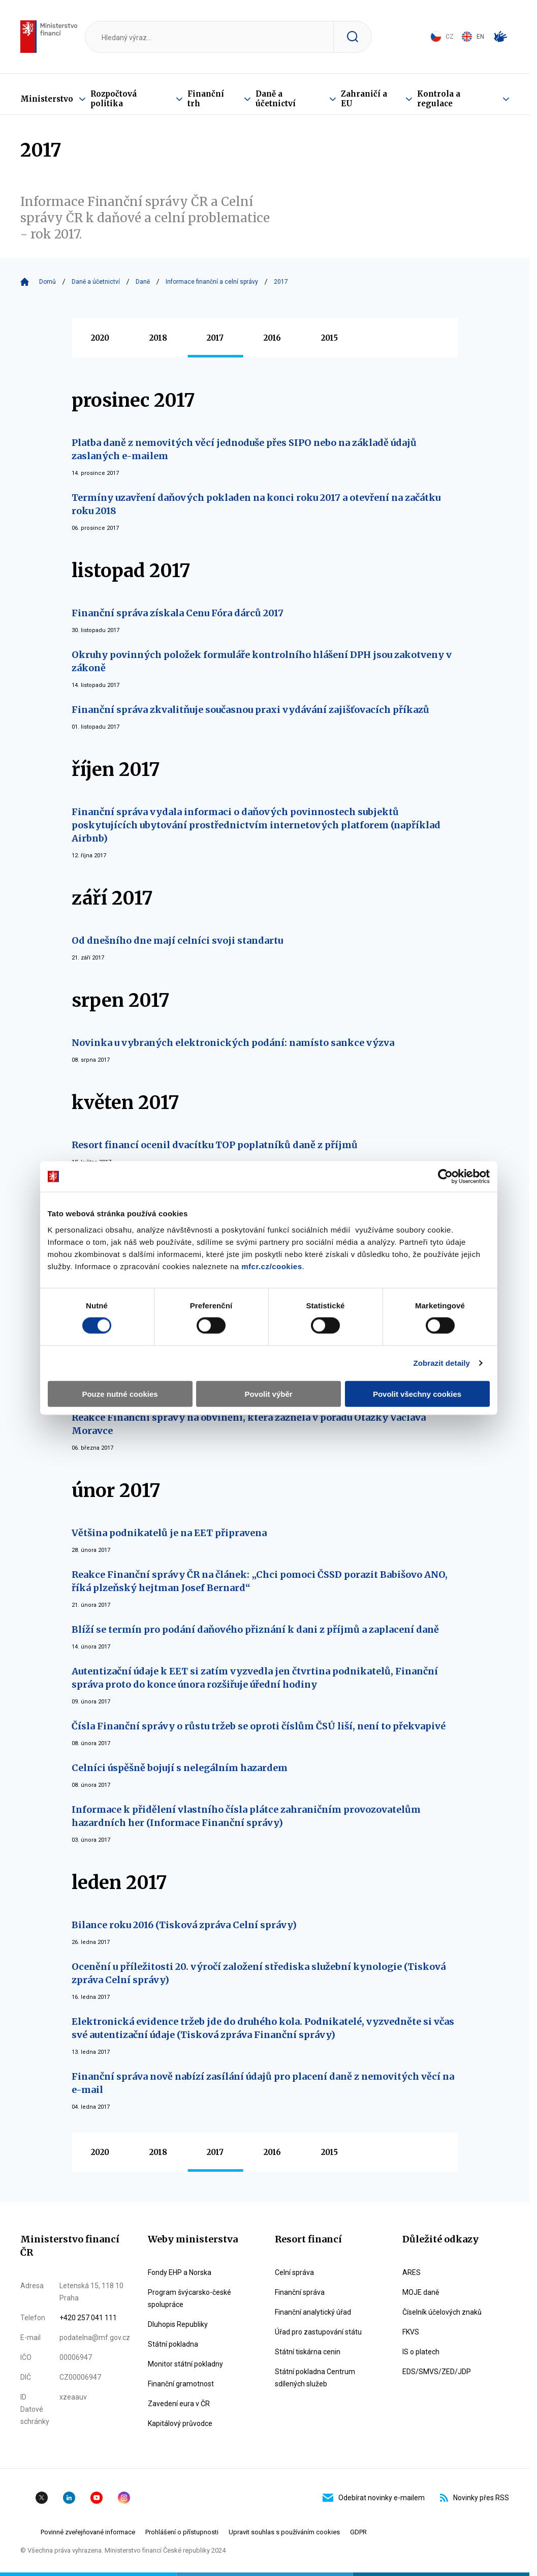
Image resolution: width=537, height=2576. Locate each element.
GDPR (358, 2532)
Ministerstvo (46, 99)
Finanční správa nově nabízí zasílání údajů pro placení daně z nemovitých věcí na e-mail (263, 2083)
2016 (272, 338)
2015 (329, 338)
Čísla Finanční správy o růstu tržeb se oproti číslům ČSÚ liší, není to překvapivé (259, 1726)
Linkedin (69, 2498)
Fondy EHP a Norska (179, 2272)
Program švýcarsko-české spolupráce (189, 2298)
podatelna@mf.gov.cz (94, 2337)
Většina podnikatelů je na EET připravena (169, 1533)
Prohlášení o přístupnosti (181, 2532)
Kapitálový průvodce (180, 2423)
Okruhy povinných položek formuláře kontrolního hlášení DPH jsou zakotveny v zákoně (262, 661)
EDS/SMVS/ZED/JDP (436, 2372)
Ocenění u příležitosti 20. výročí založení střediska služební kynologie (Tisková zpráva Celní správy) (259, 1973)
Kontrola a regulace (438, 98)
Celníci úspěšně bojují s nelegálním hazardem (180, 1768)
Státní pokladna (173, 2344)
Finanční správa (300, 2292)
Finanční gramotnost (181, 2384)
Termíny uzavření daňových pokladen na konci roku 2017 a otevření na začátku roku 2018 (256, 504)
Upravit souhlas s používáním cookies (284, 2532)
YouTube (96, 2498)
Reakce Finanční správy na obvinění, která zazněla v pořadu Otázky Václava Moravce (249, 1424)
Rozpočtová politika (113, 98)
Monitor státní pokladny (185, 2364)
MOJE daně (420, 2292)
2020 (100, 338)
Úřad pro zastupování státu (318, 2332)
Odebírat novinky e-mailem (374, 2498)
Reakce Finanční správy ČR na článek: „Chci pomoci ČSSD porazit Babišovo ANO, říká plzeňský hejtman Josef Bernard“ (260, 1581)
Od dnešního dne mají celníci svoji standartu (177, 940)
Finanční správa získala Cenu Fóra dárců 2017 (177, 613)
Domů (47, 282)
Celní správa (294, 2272)
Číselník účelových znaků (442, 2312)
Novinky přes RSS (474, 2498)
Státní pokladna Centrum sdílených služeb (315, 2378)
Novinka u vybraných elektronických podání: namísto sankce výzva (233, 1043)
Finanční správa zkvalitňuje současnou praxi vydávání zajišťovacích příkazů (250, 709)
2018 (158, 338)
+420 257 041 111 (88, 2318)
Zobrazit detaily (441, 1363)
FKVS (410, 2332)
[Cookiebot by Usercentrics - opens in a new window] (445, 1176)
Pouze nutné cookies (119, 1393)
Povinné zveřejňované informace (88, 2532)
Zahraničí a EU (364, 98)
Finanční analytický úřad (313, 2312)
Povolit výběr (268, 1393)
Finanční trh (205, 98)
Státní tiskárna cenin (307, 2352)
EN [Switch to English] (472, 36)
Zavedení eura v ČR (179, 2404)
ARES (411, 2272)
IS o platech (420, 2352)
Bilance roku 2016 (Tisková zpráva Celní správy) (184, 1925)
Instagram (124, 2498)
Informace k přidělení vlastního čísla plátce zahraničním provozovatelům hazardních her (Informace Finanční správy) (246, 1816)
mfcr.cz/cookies (271, 1266)
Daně (143, 281)
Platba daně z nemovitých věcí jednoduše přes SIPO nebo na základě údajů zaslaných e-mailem (244, 449)
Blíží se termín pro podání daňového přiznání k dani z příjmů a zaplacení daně (255, 1629)
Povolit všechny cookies (417, 1393)
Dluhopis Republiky (178, 2324)
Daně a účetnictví (276, 98)
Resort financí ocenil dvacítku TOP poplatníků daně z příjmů (215, 1145)
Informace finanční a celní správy (212, 281)
